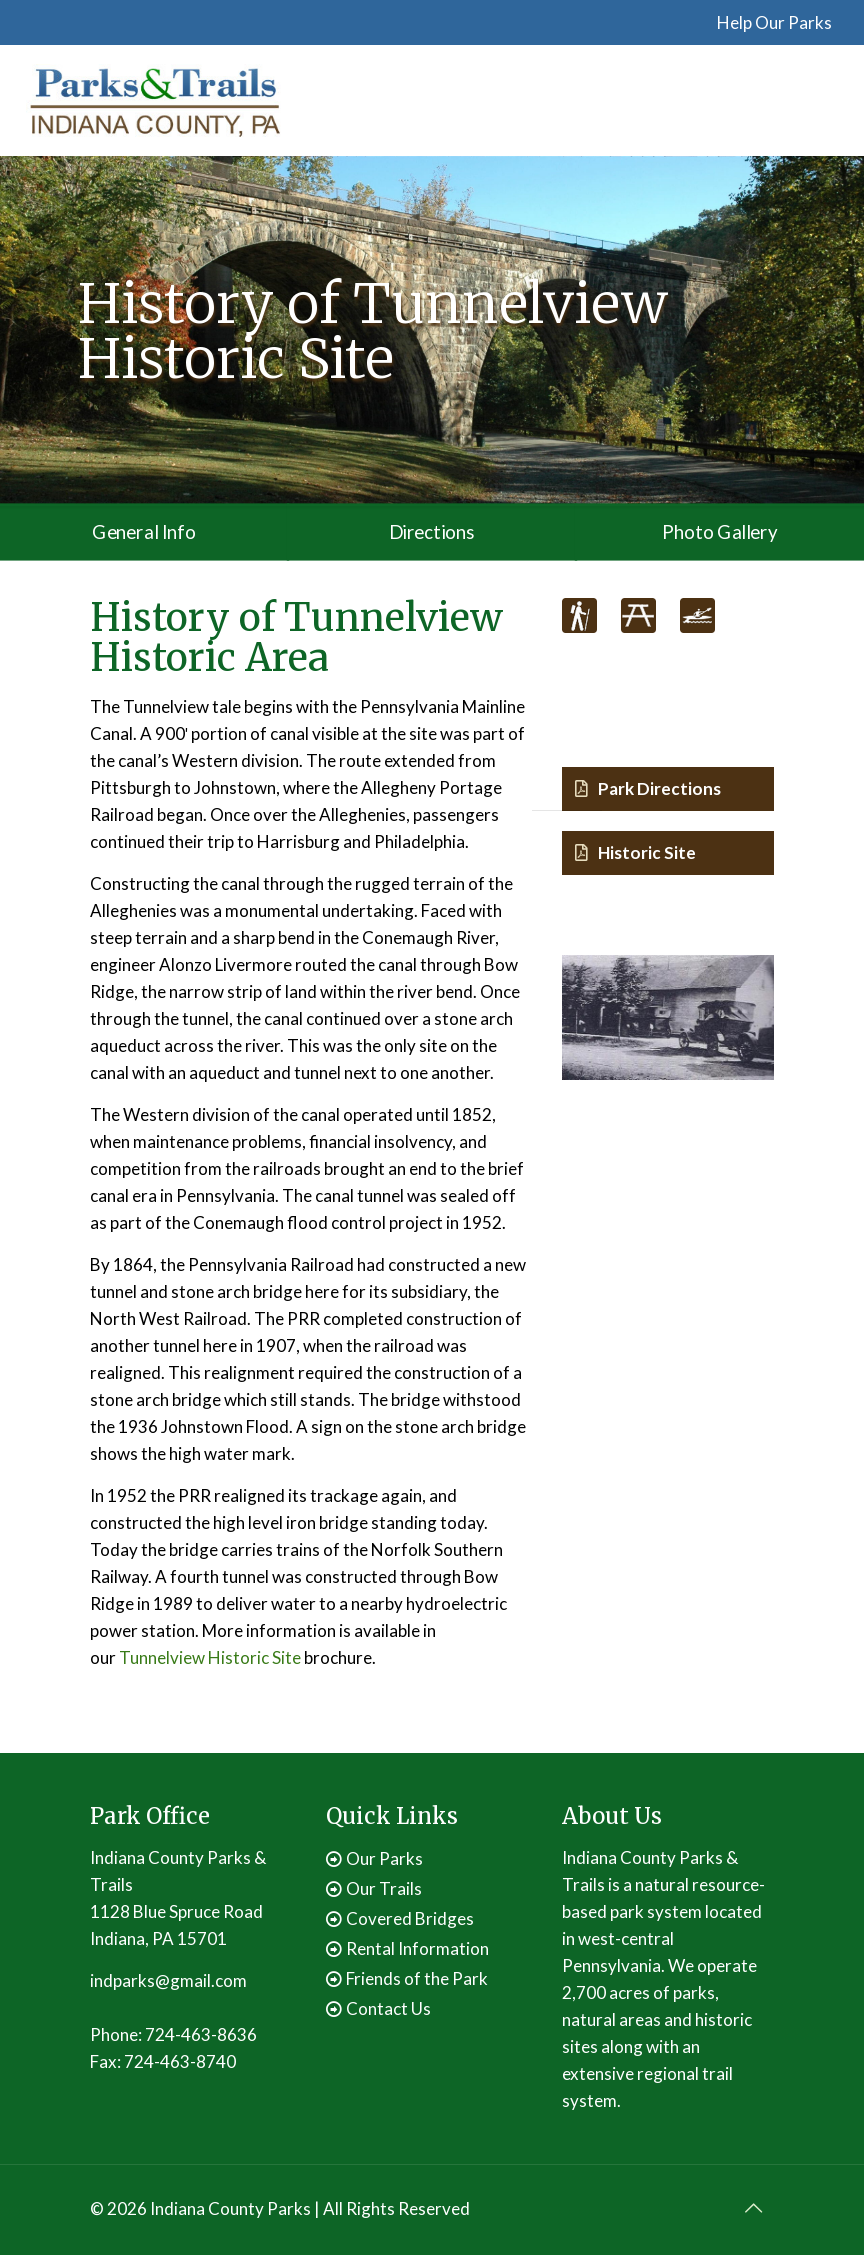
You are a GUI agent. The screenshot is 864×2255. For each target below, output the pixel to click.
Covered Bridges (410, 1918)
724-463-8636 (201, 2034)
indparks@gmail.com (168, 1980)
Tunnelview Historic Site (210, 1657)
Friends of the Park (417, 1978)
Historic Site (635, 852)
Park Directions (648, 788)
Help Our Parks (774, 22)
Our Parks (384, 1858)
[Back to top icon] (753, 2207)
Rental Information (417, 1948)
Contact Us (388, 2008)
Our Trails (384, 1888)
